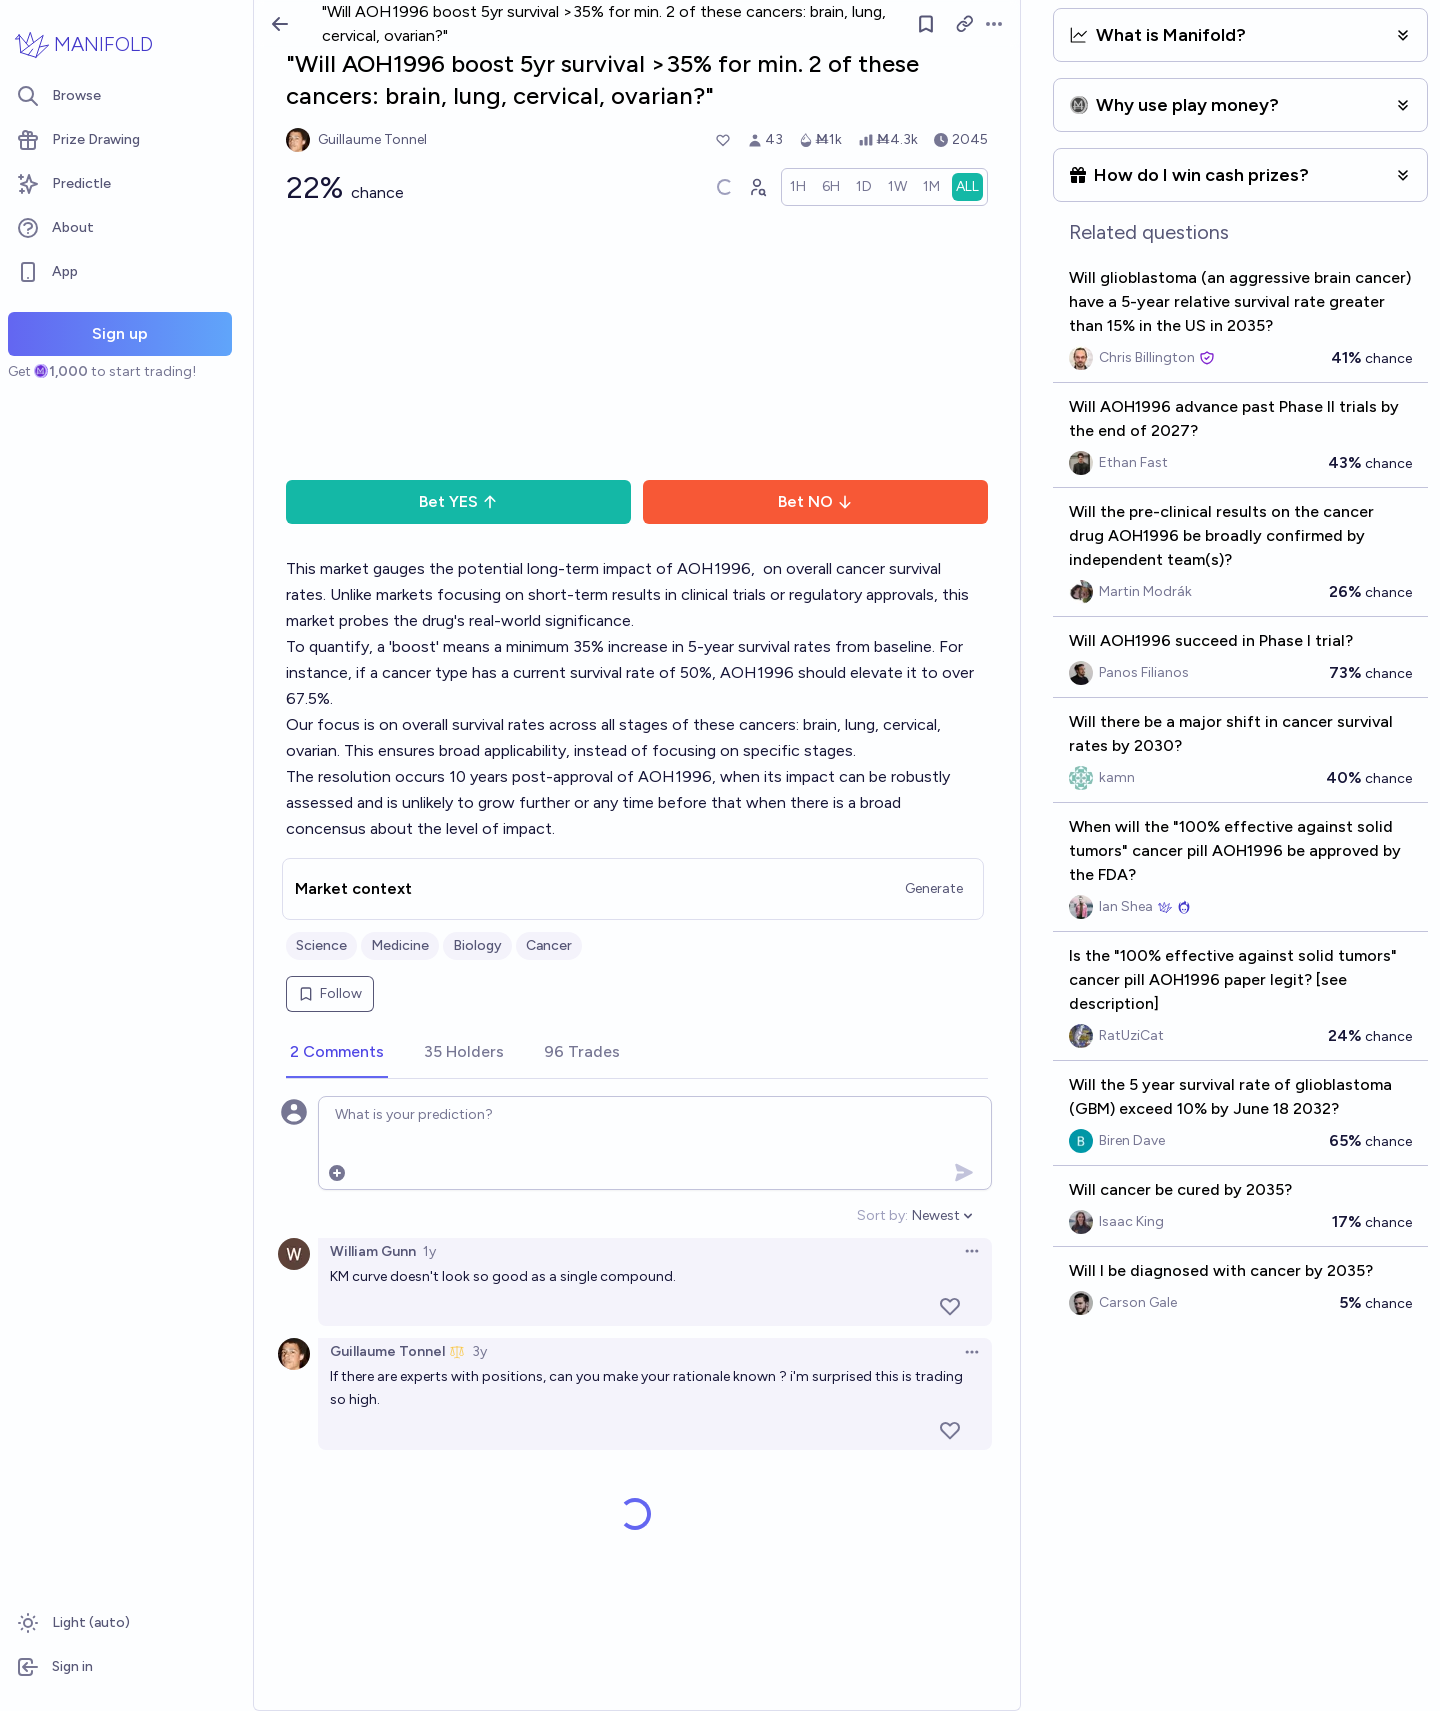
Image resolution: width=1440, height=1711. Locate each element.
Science (321, 945)
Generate (934, 888)
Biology (477, 945)
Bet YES (458, 501)
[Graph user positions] (757, 187)
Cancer (549, 945)
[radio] (798, 187)
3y (479, 1351)
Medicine (400, 945)
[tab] (337, 1053)
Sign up (120, 333)
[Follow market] (926, 24)
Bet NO (815, 501)
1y (429, 1251)
